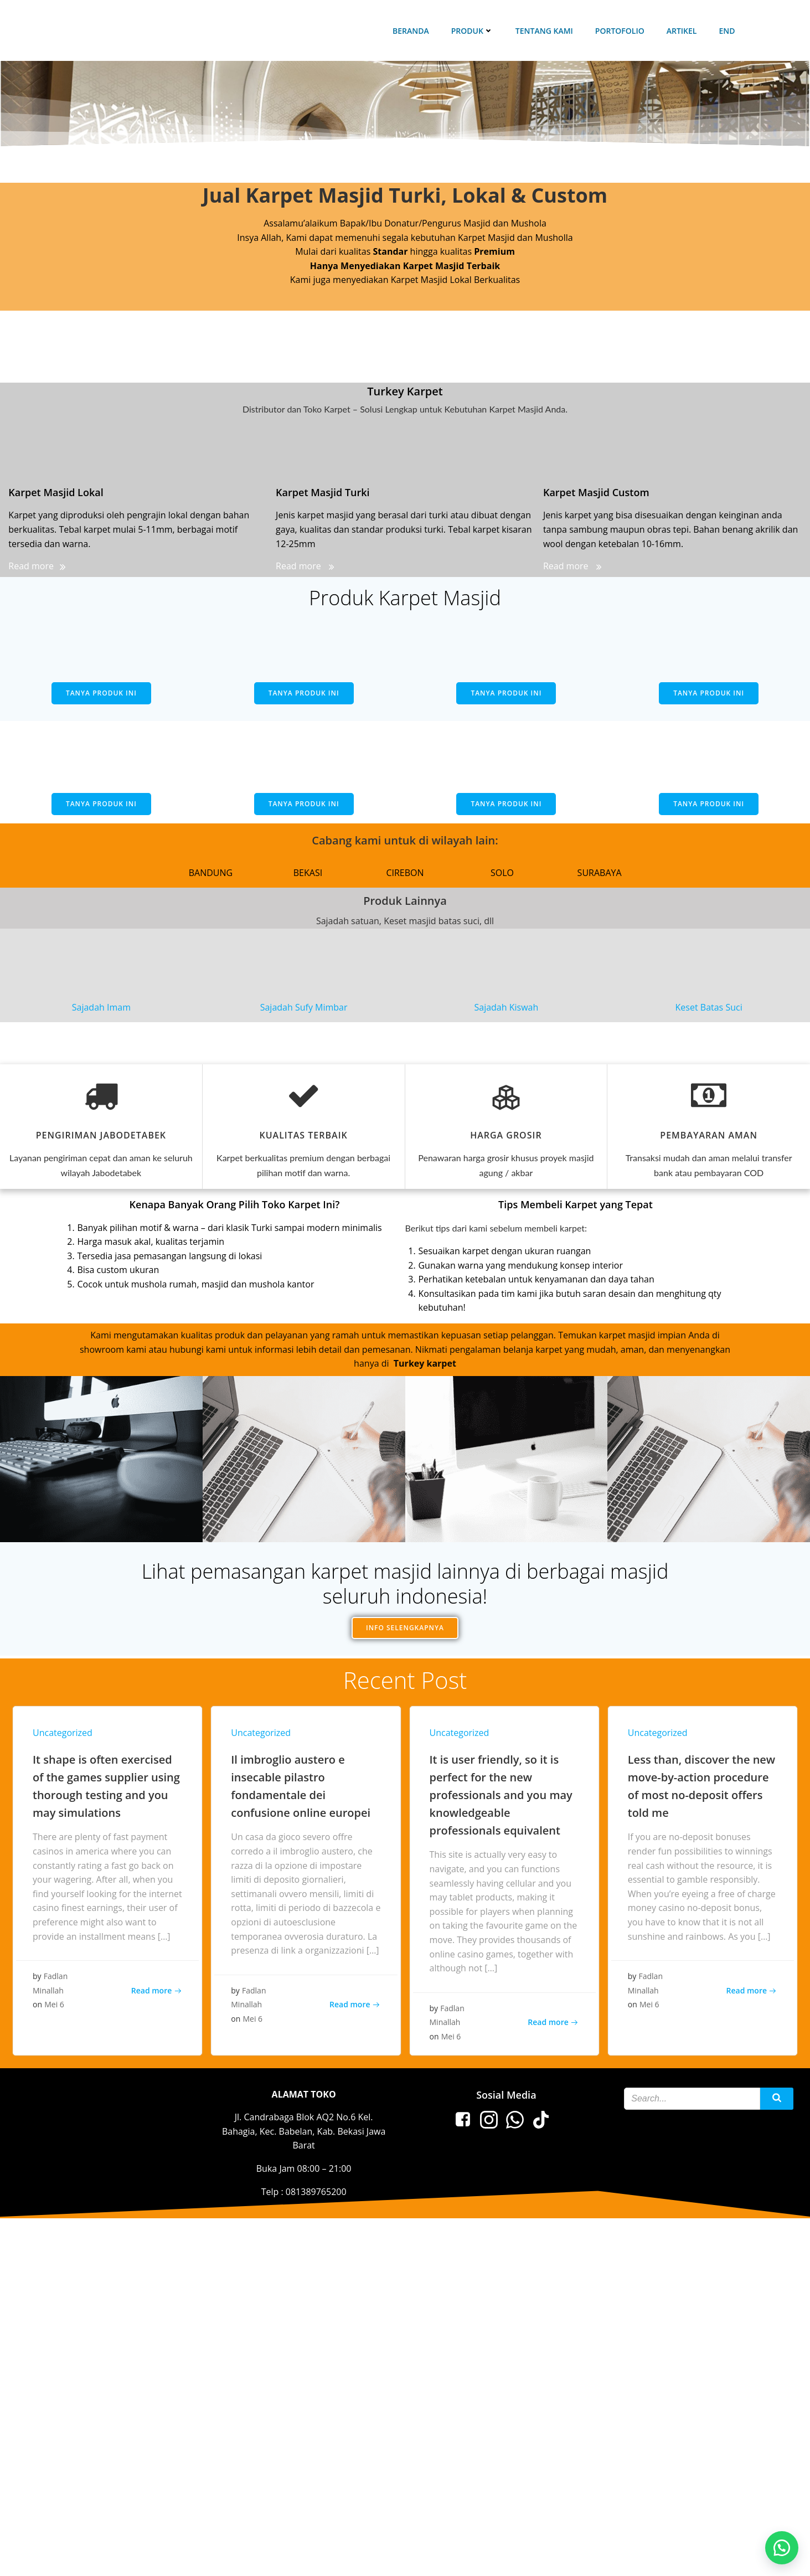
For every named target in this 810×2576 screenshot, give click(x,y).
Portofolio (619, 30)
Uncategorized (62, 1733)
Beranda (411, 30)
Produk (472, 30)
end (727, 30)
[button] (781, 2547)
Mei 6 (54, 2004)
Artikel (682, 30)
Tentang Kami (544, 30)
